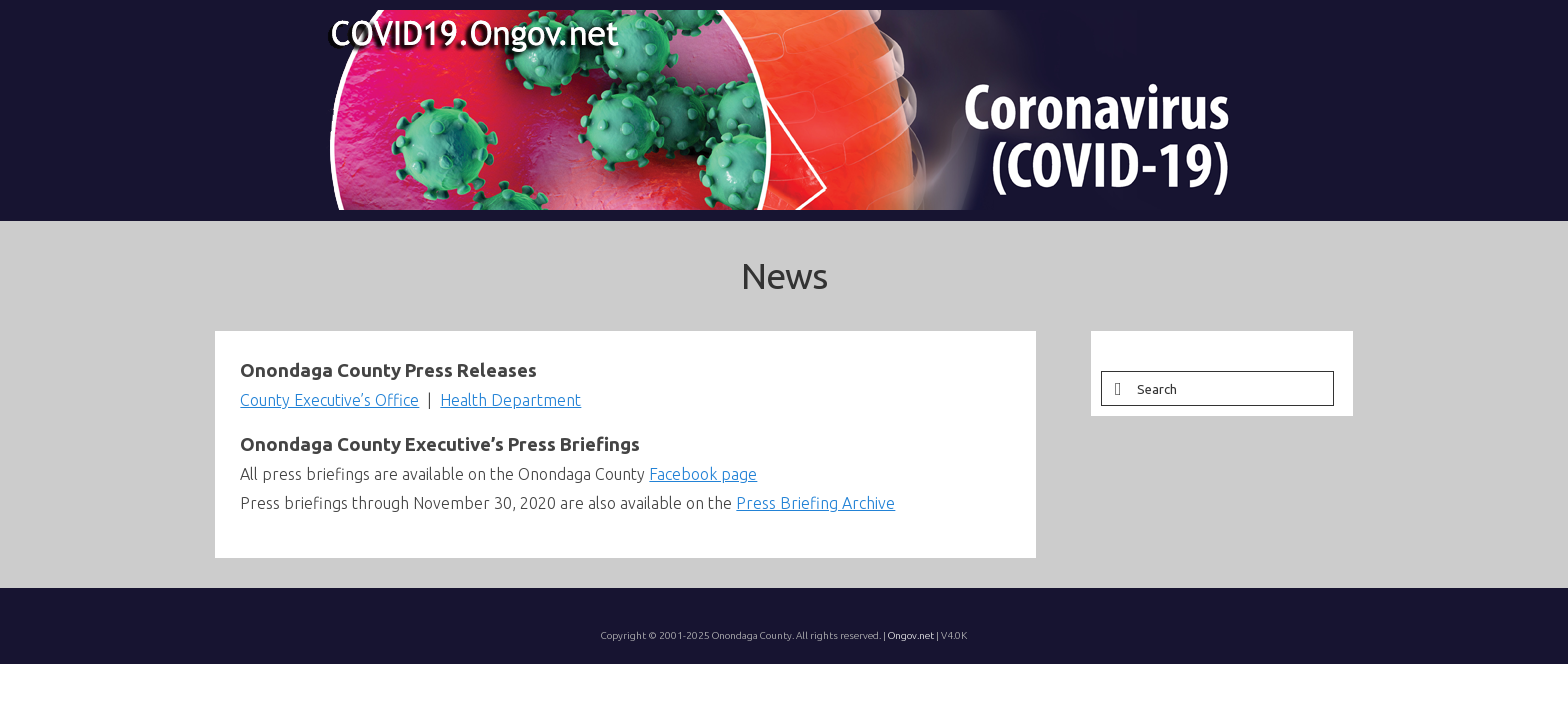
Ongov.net (911, 674)
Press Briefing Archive (815, 542)
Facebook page (703, 513)
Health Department (510, 439)
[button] (1143, 240)
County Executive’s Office (329, 439)
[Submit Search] (1116, 427)
